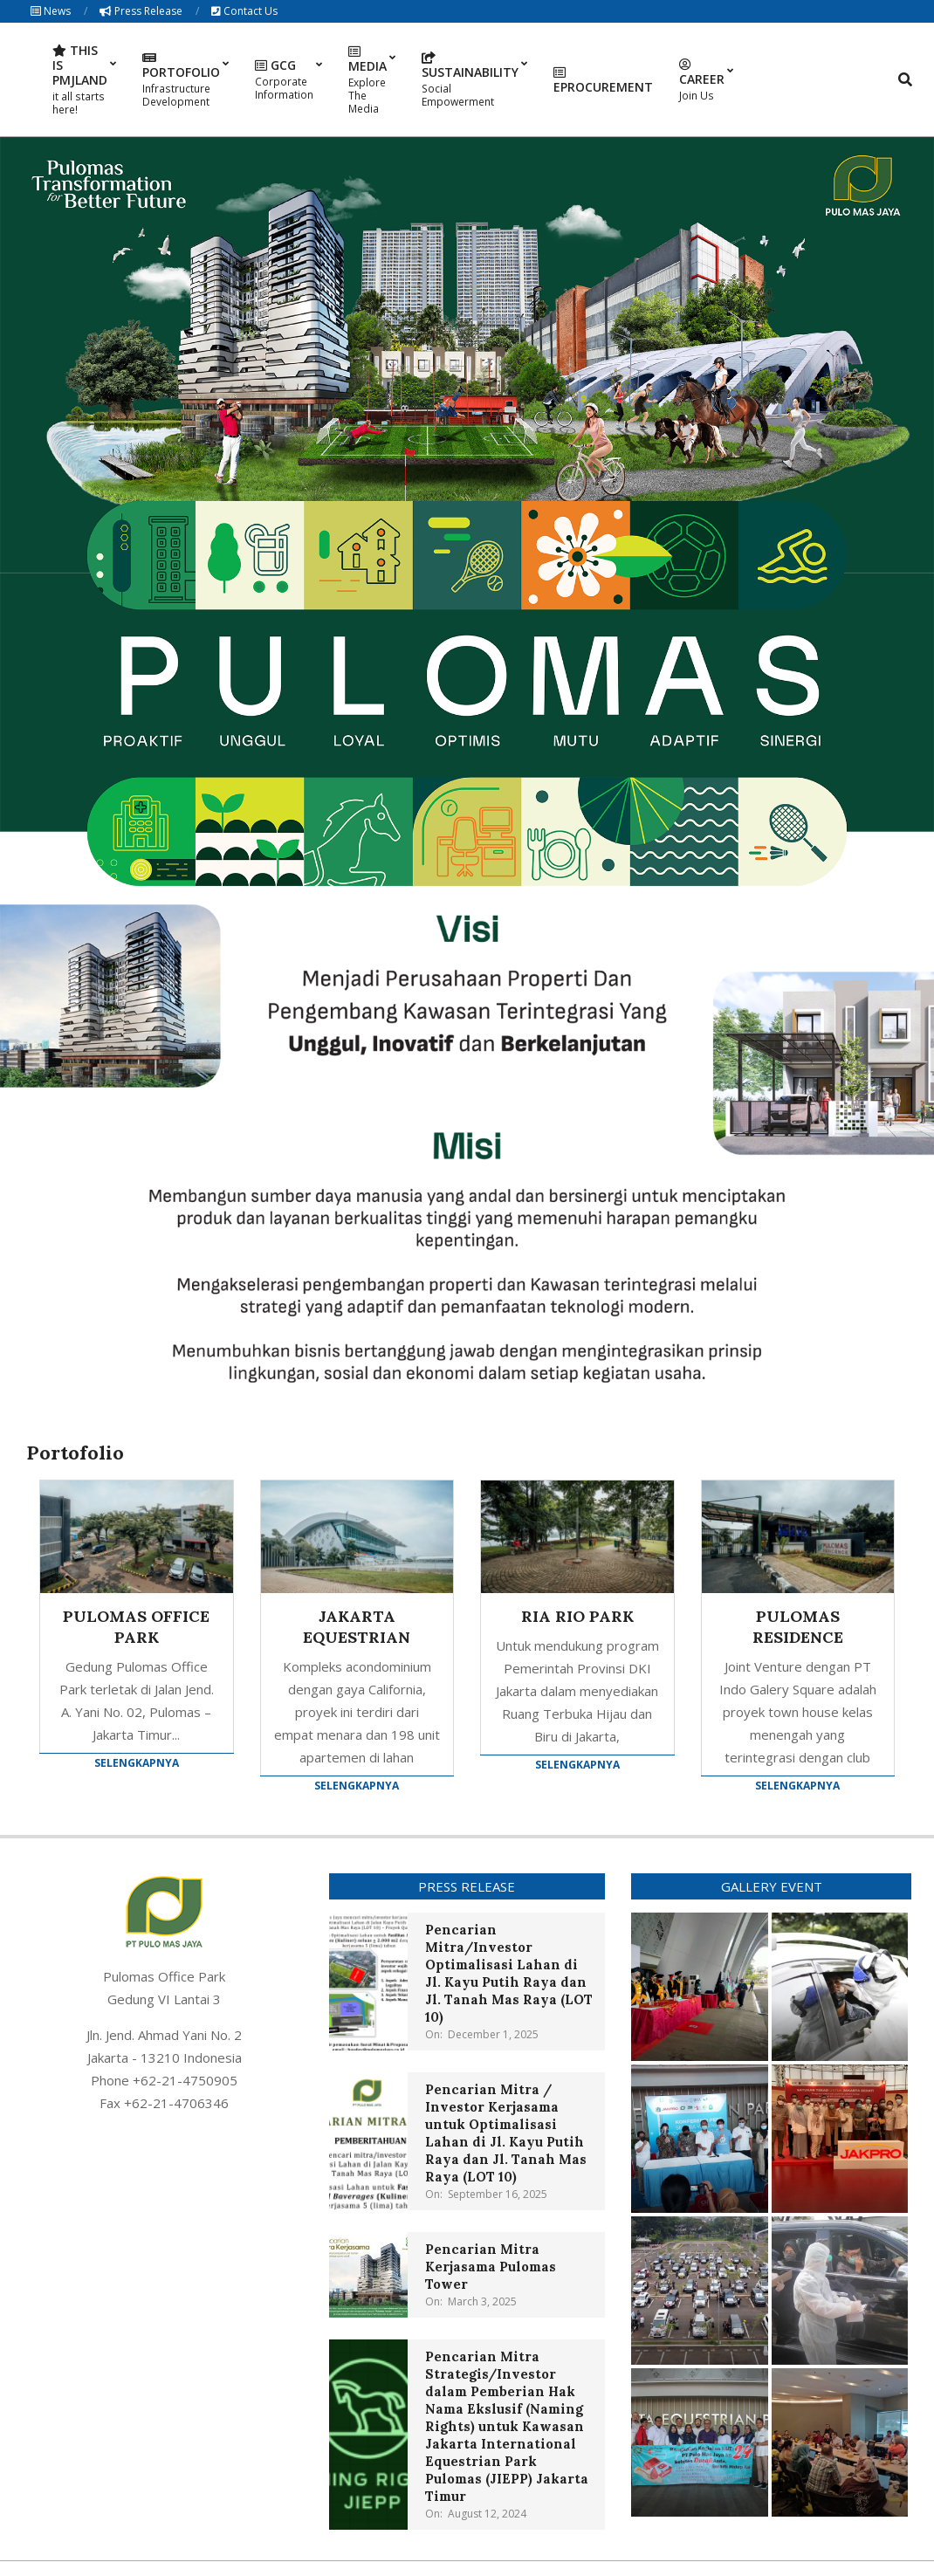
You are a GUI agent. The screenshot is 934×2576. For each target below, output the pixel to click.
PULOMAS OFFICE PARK (136, 1626)
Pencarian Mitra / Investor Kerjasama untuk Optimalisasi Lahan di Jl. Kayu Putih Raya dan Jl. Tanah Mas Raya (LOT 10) (506, 2133)
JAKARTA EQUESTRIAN (356, 1626)
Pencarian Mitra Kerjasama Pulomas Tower (490, 2266)
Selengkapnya (136, 1762)
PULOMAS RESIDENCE (797, 1626)
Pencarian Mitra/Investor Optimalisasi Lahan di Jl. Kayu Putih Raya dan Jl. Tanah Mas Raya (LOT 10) (509, 1973)
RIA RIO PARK (577, 1616)
